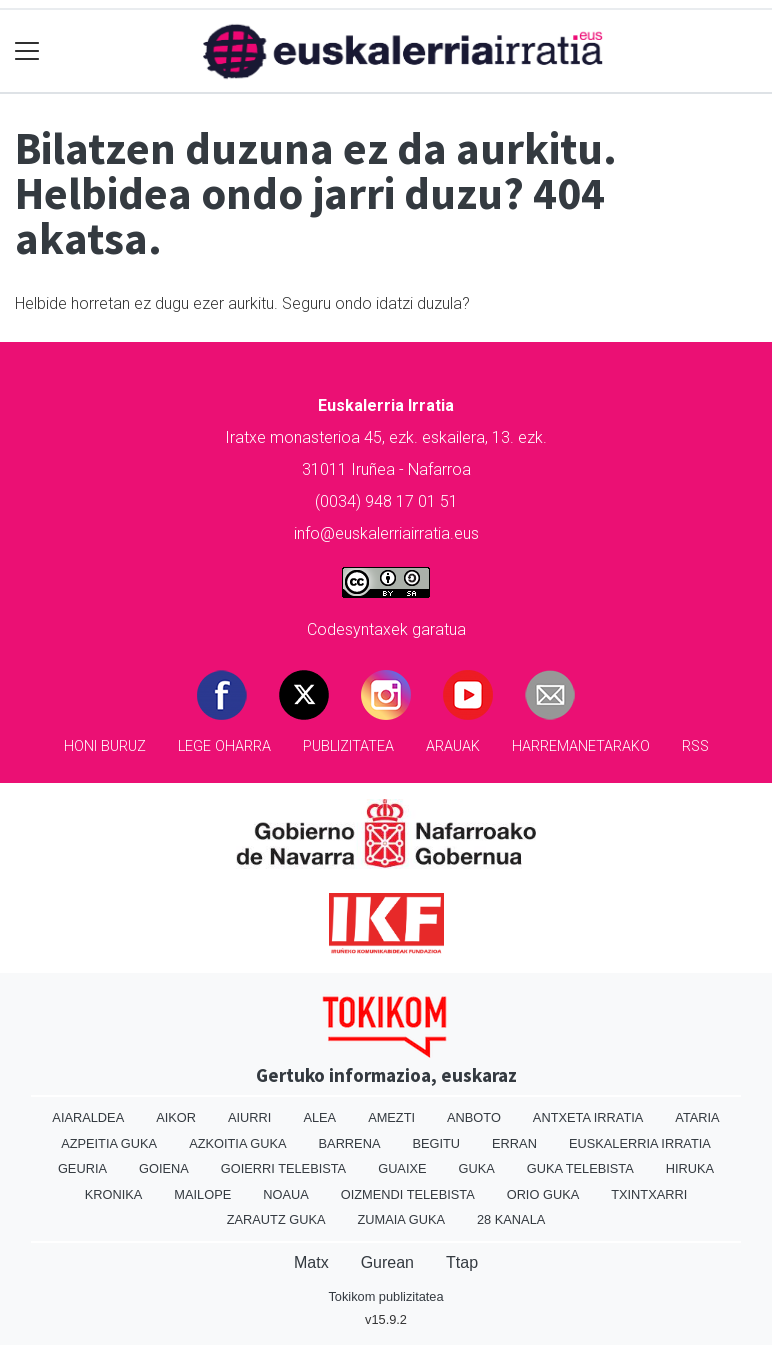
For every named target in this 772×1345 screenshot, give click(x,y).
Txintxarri (649, 1194)
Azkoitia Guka (237, 1143)
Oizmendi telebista (408, 1194)
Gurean (387, 1262)
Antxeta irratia (588, 1117)
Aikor (176, 1117)
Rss (695, 746)
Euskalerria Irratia (640, 1143)
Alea (319, 1117)
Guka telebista (580, 1168)
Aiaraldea (88, 1117)
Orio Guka (543, 1194)
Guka (477, 1168)
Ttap (462, 1262)
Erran (514, 1143)
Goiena (164, 1168)
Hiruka (690, 1168)
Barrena (350, 1143)
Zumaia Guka (401, 1219)
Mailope (202, 1194)
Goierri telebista (283, 1168)
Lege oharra (224, 746)
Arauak (453, 746)
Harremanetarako (581, 746)
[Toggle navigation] (27, 51)
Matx (311, 1262)
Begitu (436, 1143)
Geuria (82, 1168)
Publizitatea (348, 746)
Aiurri (249, 1117)
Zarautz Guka (276, 1219)
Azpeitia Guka (109, 1143)
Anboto (474, 1117)
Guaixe (402, 1168)
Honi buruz (105, 746)
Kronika (114, 1194)
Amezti (391, 1117)
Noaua (286, 1194)
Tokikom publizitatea (385, 1296)
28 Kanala (511, 1219)
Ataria (697, 1117)
